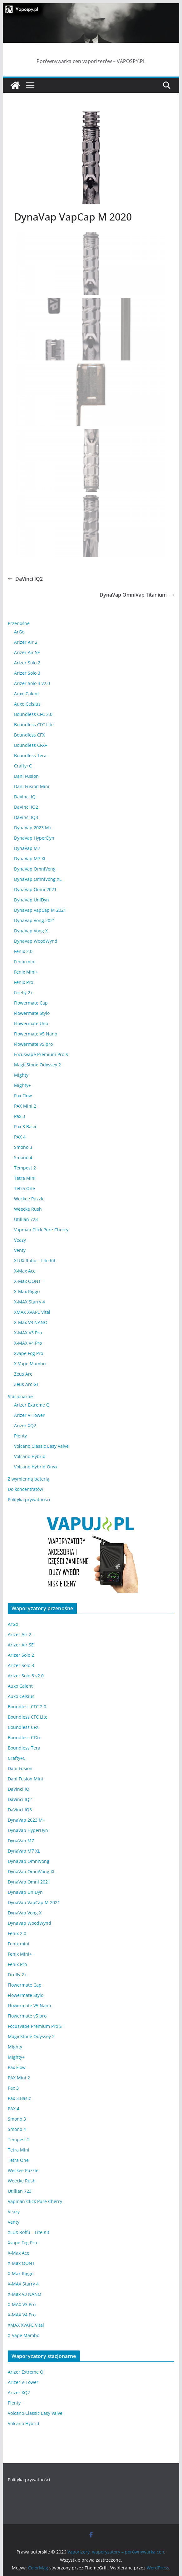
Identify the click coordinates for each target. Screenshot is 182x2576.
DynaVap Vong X (31, 931)
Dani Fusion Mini (31, 786)
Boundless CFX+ (30, 745)
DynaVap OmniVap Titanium (137, 594)
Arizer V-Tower (29, 1415)
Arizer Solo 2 (27, 663)
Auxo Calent (26, 694)
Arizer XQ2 (25, 1425)
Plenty (20, 1436)
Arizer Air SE (27, 652)
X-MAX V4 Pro (28, 1343)
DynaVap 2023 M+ (33, 828)
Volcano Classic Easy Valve (41, 1446)
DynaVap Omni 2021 (35, 889)
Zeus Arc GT (26, 1384)
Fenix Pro (23, 982)
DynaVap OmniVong (35, 869)
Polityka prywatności (29, 1499)
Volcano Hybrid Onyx (35, 1467)
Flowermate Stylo (32, 1013)
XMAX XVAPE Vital (32, 1312)
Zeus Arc (23, 1374)
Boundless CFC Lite (34, 724)
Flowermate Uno (31, 1023)
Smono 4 (23, 1157)
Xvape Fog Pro (28, 1353)
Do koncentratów (25, 1489)
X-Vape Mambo (30, 1364)
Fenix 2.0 (23, 951)
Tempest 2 (25, 1168)
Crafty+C (23, 766)
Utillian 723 (26, 1219)
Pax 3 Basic (25, 1126)
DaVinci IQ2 (25, 578)
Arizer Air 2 (25, 642)
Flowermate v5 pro (33, 1044)
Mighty (21, 1075)
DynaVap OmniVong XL (37, 879)
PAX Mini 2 (25, 1106)
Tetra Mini (25, 1178)
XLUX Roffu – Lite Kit (35, 1260)
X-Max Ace (25, 1271)
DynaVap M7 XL (30, 858)
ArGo (19, 632)
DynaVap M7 (27, 848)
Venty (20, 1250)
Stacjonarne (20, 1396)
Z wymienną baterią (28, 1479)
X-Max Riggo (27, 1291)
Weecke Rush (28, 1209)
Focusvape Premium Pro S (41, 1054)
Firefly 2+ (23, 992)
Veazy (20, 1240)
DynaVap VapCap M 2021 (40, 910)
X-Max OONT (27, 1281)
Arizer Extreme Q (32, 1405)
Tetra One (24, 1188)
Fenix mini (25, 962)
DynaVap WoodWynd (35, 941)
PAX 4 (20, 1137)
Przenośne (19, 623)
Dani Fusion (26, 776)
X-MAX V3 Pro (28, 1333)
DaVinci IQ (25, 797)
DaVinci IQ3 (26, 817)
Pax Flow (23, 1096)
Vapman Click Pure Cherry (41, 1230)
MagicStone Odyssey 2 (37, 1065)
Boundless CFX (29, 735)
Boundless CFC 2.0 (33, 714)
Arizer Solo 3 (27, 673)
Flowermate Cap (31, 1003)
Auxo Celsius (27, 704)
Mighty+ (22, 1085)
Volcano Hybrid (30, 1456)
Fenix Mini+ (26, 972)
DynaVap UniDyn (31, 900)
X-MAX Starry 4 (29, 1302)
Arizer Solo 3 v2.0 (32, 683)
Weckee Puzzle (29, 1199)
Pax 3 (19, 1116)
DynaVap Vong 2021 (34, 920)
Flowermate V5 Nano (35, 1034)
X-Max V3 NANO (30, 1322)
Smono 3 (23, 1147)
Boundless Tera (30, 755)
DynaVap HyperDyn (34, 838)
